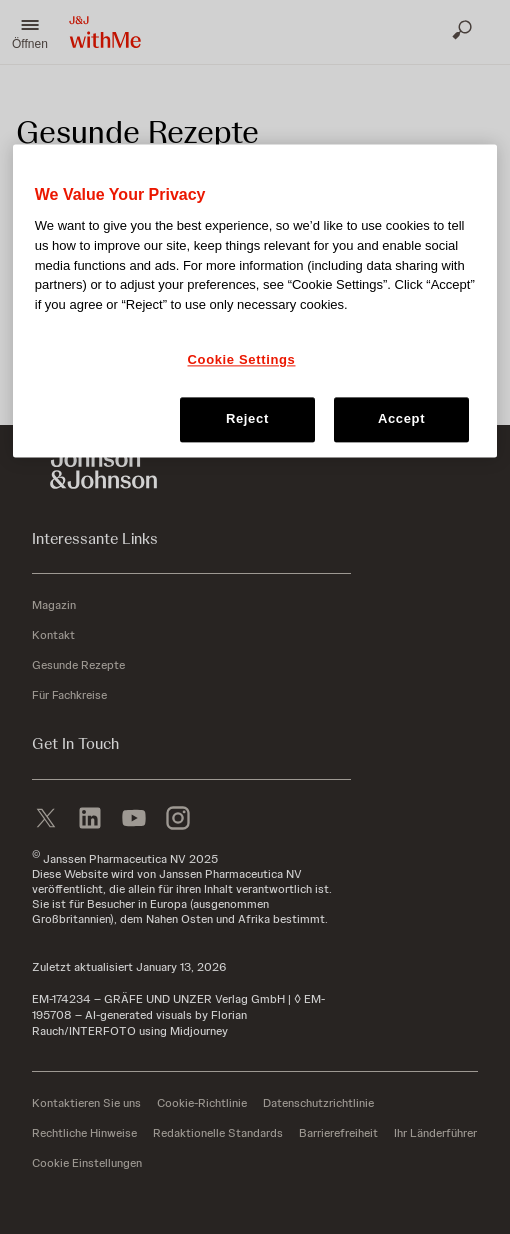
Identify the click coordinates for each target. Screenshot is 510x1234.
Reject (247, 419)
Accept (401, 419)
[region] (255, 300)
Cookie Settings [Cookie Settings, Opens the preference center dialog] (242, 359)
